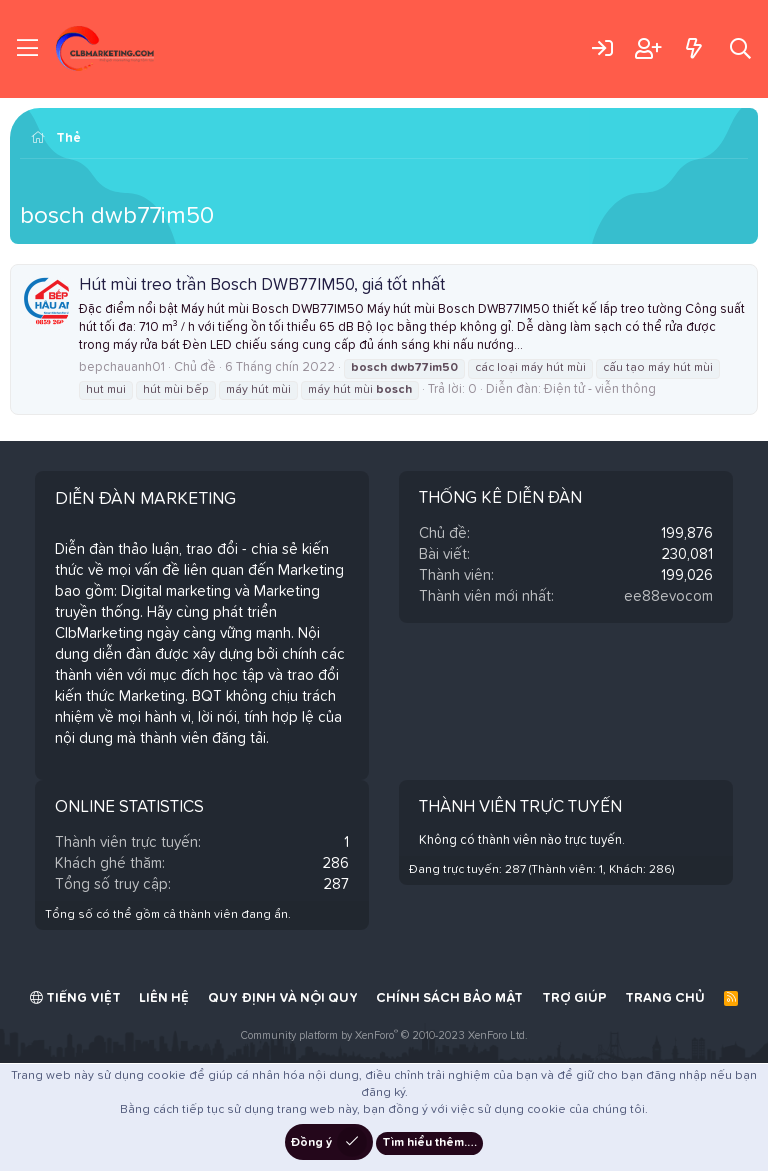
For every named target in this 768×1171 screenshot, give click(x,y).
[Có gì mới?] (693, 48)
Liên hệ (164, 998)
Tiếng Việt (75, 998)
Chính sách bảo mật (449, 998)
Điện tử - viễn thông (600, 389)
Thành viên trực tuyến (520, 807)
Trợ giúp (574, 998)
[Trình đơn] (27, 49)
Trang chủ (665, 998)
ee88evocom (668, 596)
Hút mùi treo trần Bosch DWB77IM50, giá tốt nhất (262, 285)
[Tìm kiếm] (740, 48)
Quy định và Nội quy (283, 998)
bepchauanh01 (122, 367)
